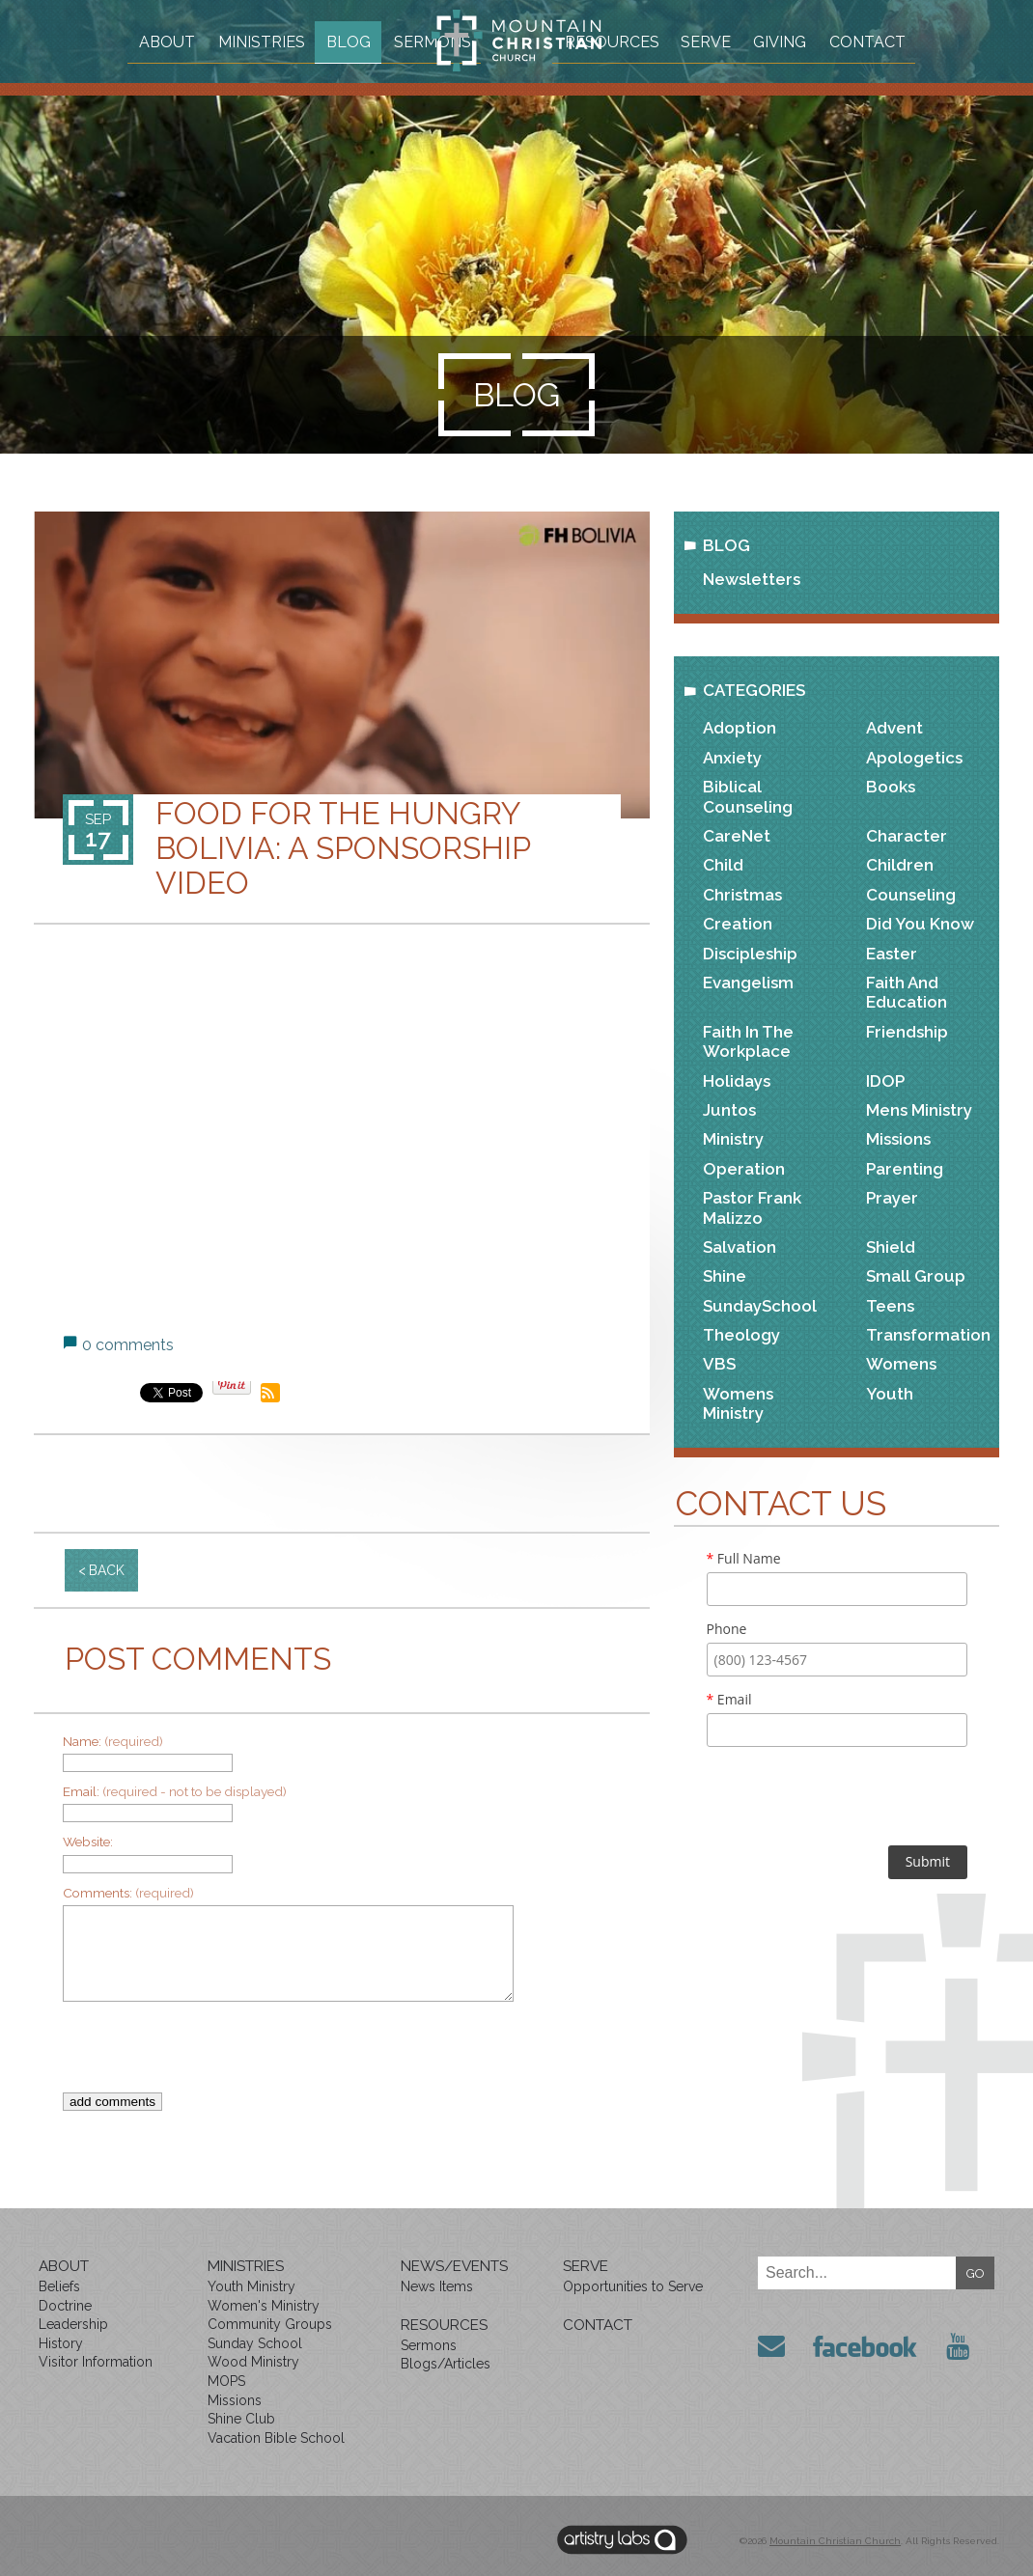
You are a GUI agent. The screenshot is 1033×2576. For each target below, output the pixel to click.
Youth (889, 1393)
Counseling (911, 894)
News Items (437, 2286)
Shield (890, 1247)
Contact (671, 78)
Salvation (739, 1247)
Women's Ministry (264, 2305)
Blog (377, 39)
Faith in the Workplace (748, 1041)
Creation (737, 923)
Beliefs (59, 2286)
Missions (898, 1139)
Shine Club (241, 2418)
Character (906, 835)
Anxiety (732, 757)
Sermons (362, 78)
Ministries (284, 39)
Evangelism (748, 982)
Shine (724, 1276)
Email (729, 1699)
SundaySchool (760, 1306)
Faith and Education (906, 992)
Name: (113, 1741)
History (61, 2343)
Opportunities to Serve (633, 2286)
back (107, 1570)
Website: (88, 1841)
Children (900, 864)
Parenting (904, 1168)
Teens (890, 1306)
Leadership (73, 2324)
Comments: (128, 1892)
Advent (894, 727)
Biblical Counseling (748, 796)
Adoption (739, 727)
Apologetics (914, 757)
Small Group (915, 1276)
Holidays (736, 1081)
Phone (727, 1629)
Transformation (928, 1334)
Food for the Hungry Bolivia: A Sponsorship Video (342, 848)
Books (890, 786)
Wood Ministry (253, 2361)
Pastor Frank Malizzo (752, 1207)
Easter (891, 953)
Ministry (733, 1139)
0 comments (128, 1345)
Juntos (729, 1110)
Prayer (892, 1197)
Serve (780, 39)
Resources (679, 39)
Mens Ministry (919, 1110)
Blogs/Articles (445, 2363)
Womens (901, 1363)
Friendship (907, 1031)
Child (723, 864)
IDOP (885, 1081)
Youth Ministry (251, 2286)
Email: (175, 1791)
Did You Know (920, 923)
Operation (744, 1168)
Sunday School (255, 2343)
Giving (861, 39)
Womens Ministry (738, 1403)
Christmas (742, 894)
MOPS (226, 2381)
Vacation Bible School (276, 2438)
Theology (741, 1334)
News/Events (454, 2266)
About (187, 39)
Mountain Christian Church (835, 2540)
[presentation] (328, 2054)
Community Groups (270, 2324)
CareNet (736, 835)
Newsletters (751, 579)
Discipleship (750, 953)
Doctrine (65, 2305)
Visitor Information (96, 2361)
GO (975, 2273)
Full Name (744, 1558)
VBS (719, 1363)
